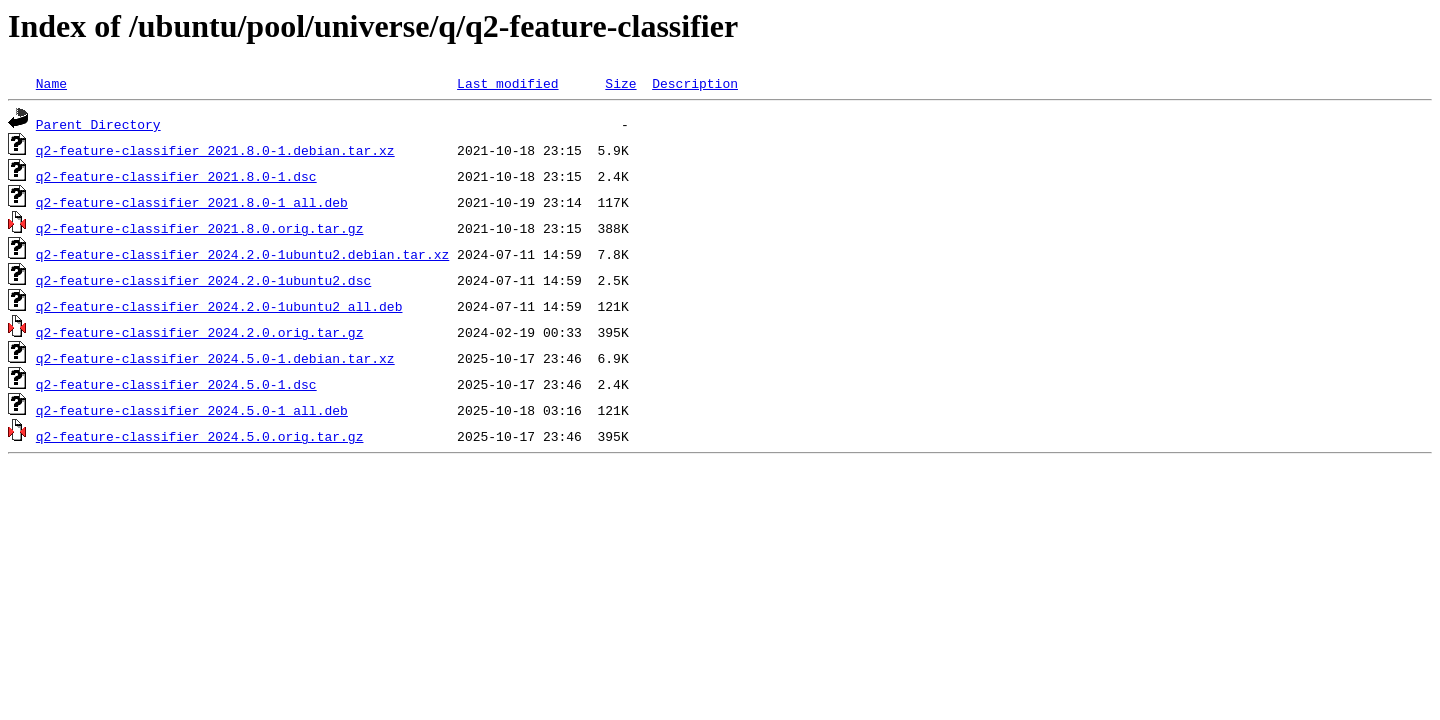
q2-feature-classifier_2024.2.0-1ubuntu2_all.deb (219, 306)
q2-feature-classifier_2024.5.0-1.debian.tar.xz (215, 358)
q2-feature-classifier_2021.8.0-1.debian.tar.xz (215, 150)
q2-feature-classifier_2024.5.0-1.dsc (176, 384)
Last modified (507, 83)
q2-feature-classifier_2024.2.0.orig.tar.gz (200, 332)
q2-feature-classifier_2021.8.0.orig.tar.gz (200, 228)
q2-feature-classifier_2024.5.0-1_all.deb (192, 410)
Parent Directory (98, 124)
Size (620, 83)
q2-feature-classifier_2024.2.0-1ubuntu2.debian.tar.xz (242, 254)
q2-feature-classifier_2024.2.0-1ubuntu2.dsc (203, 280)
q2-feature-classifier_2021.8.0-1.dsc (176, 176)
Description (695, 83)
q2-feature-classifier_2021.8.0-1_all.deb (192, 202)
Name (51, 83)
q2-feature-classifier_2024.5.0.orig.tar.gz (200, 436)
